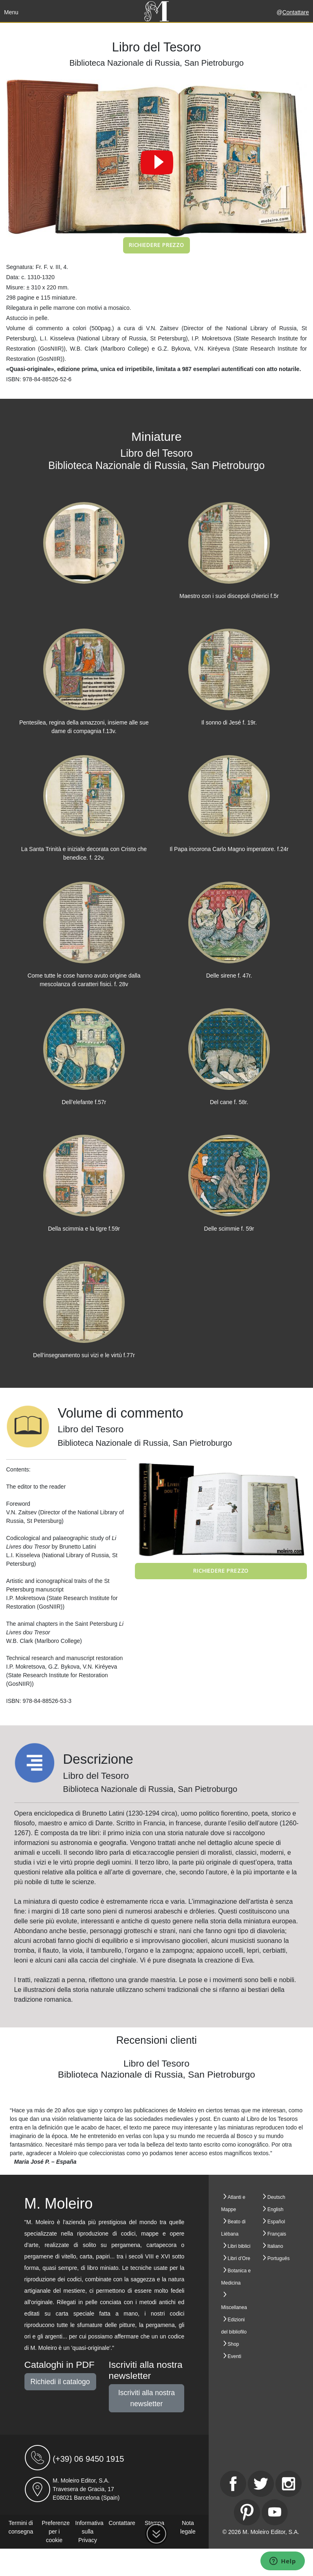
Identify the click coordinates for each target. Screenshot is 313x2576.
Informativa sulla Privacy (89, 2531)
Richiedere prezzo (156, 245)
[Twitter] (261, 2484)
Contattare (295, 12)
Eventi (234, 2356)
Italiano (275, 2246)
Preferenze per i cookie (56, 2531)
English (275, 2209)
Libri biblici (239, 2246)
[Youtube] (275, 2512)
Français (276, 2234)
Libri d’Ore (239, 2258)
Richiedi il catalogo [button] (60, 2382)
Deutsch (276, 2197)
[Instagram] (289, 2484)
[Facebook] (233, 2484)
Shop (233, 2344)
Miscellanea (234, 2307)
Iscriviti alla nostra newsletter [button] (146, 2398)
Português (278, 2258)
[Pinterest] (247, 2512)
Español (276, 2222)
